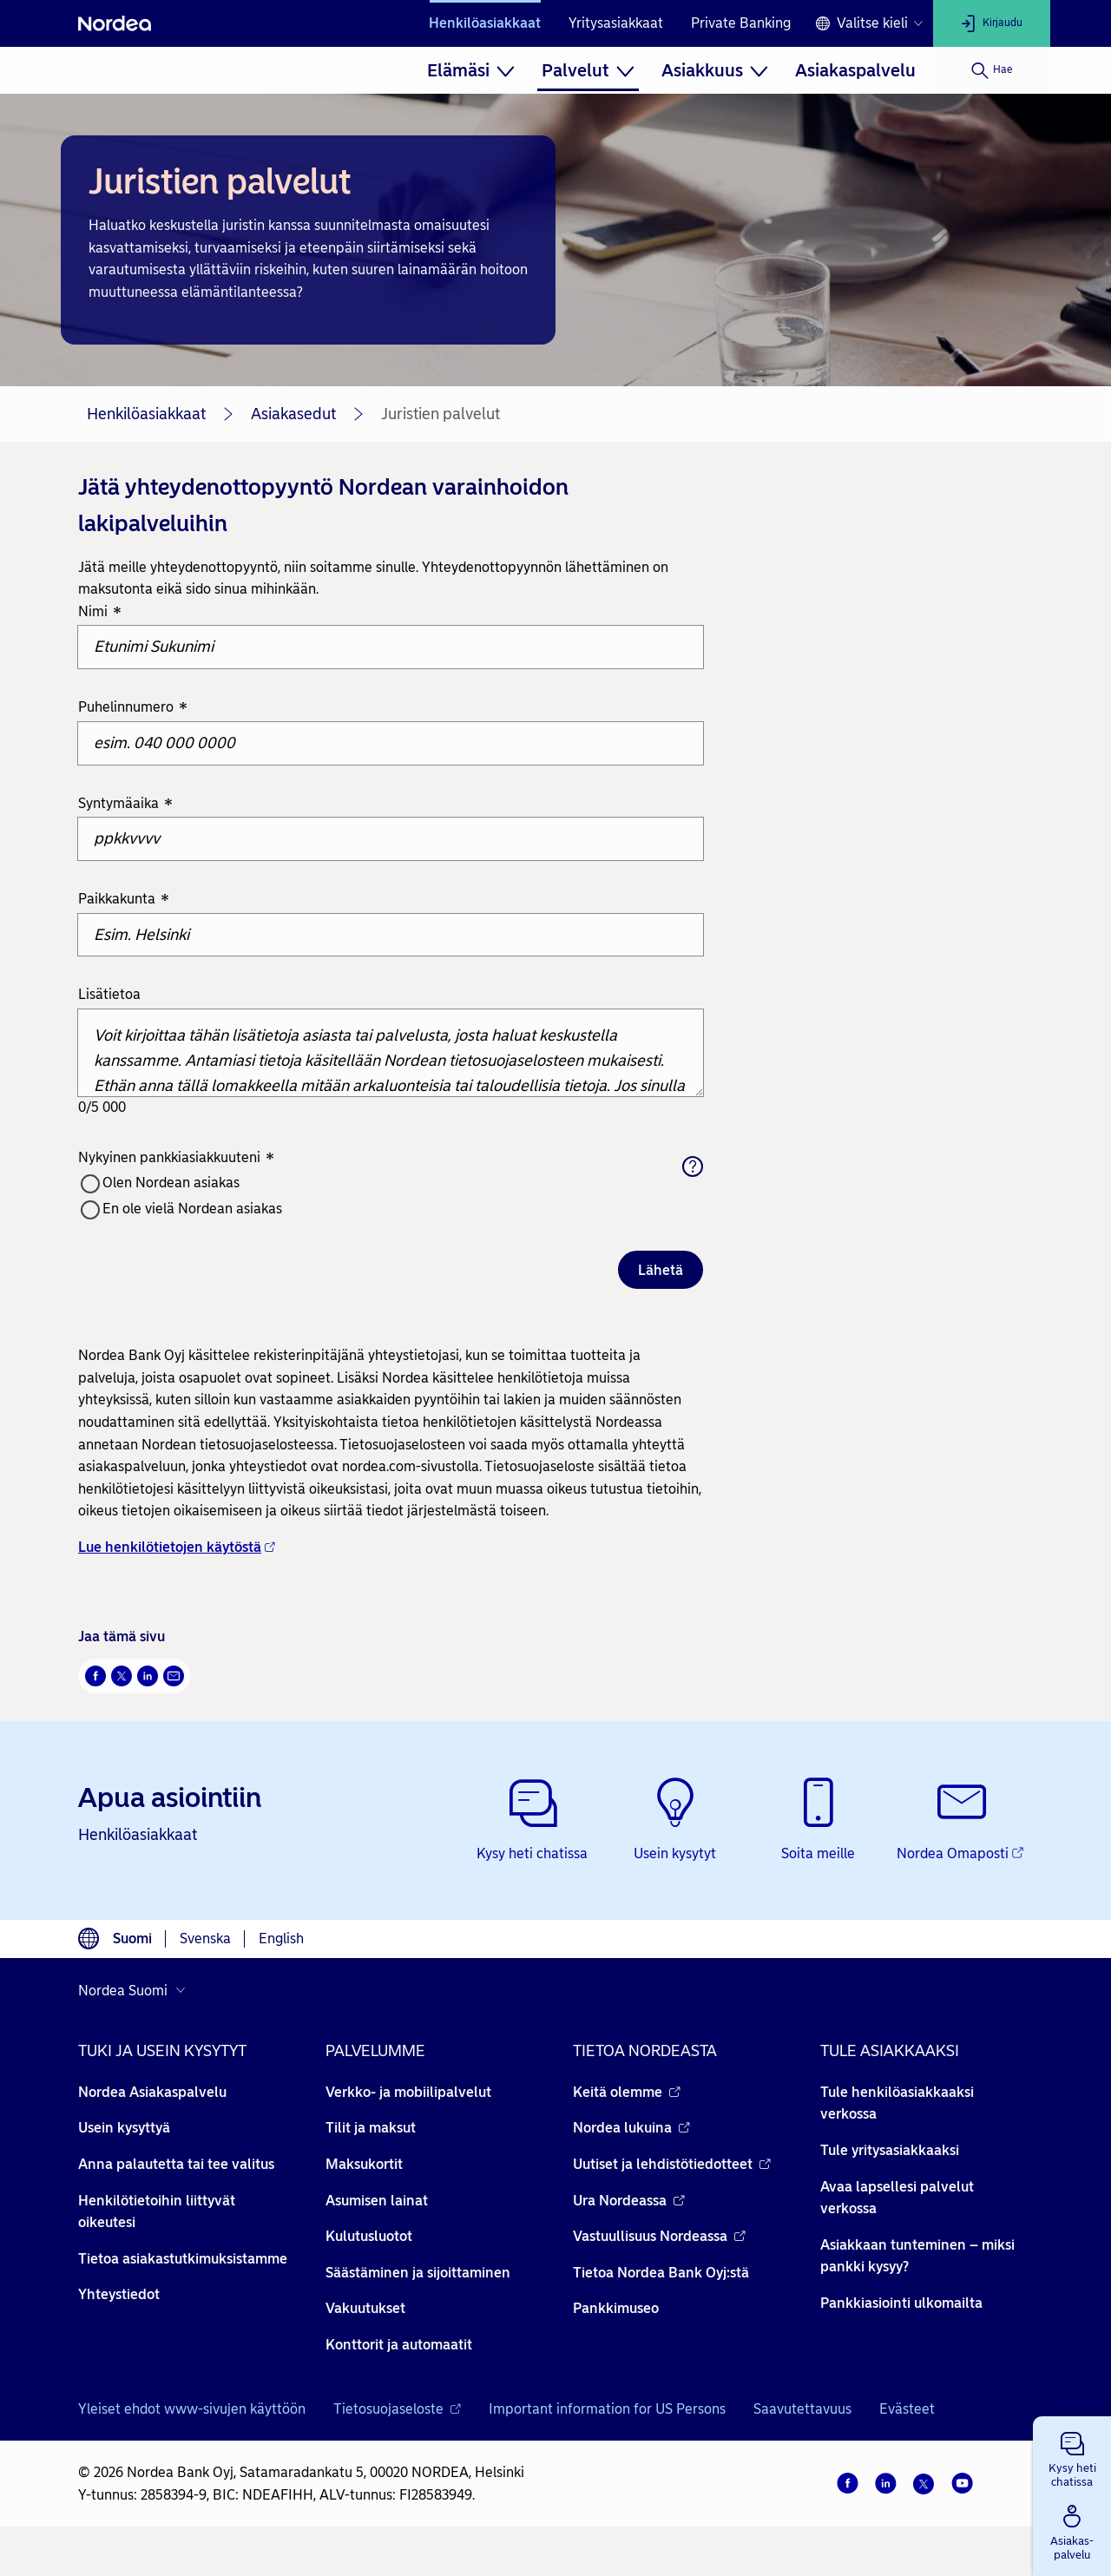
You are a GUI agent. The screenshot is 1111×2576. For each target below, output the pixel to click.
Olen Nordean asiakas (171, 1182)
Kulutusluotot (368, 2236)
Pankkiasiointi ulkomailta (901, 2303)
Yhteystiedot (119, 2294)
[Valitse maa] (136, 1990)
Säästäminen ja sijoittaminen (417, 2272)
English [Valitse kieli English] (281, 1938)
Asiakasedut (293, 414)
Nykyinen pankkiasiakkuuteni (176, 1158)
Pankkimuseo (616, 2308)
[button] (1072, 2456)
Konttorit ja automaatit (398, 2344)
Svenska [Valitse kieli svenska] (205, 1938)
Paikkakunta (123, 900)
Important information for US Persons (607, 2409)
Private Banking (741, 23)
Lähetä (660, 1270)
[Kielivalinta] (868, 23)
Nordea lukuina (631, 2127)
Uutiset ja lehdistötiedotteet (672, 2164)
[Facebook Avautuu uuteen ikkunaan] (95, 1676)
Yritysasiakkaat (616, 23)
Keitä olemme (626, 2092)
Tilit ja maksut (370, 2127)
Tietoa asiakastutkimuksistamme (182, 2259)
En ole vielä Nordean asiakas (192, 1208)
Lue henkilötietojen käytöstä (176, 1547)
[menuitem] (471, 70)
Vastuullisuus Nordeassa (659, 2236)
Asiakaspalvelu (855, 70)
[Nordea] (114, 23)
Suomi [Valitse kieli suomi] (132, 1938)
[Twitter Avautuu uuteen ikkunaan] (121, 1676)
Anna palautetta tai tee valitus (176, 2164)
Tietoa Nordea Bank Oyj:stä (661, 2272)
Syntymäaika (125, 804)
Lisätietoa (109, 994)
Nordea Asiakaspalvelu (152, 2092)
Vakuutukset (365, 2308)
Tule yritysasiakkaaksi (889, 2150)
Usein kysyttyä (124, 2127)
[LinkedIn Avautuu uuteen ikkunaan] (147, 1676)
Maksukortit (364, 2164)
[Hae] (991, 70)
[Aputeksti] (692, 1166)
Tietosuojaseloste (397, 2409)
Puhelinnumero (132, 709)
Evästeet (907, 2409)
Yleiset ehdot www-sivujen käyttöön (192, 2409)
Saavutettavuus (802, 2409)
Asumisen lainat (376, 2200)
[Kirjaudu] (991, 23)
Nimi (100, 612)
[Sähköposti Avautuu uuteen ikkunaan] (173, 1676)
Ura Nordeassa (629, 2200)
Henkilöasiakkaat (485, 23)
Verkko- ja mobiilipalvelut (408, 2092)
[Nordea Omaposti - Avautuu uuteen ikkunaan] (961, 1821)
